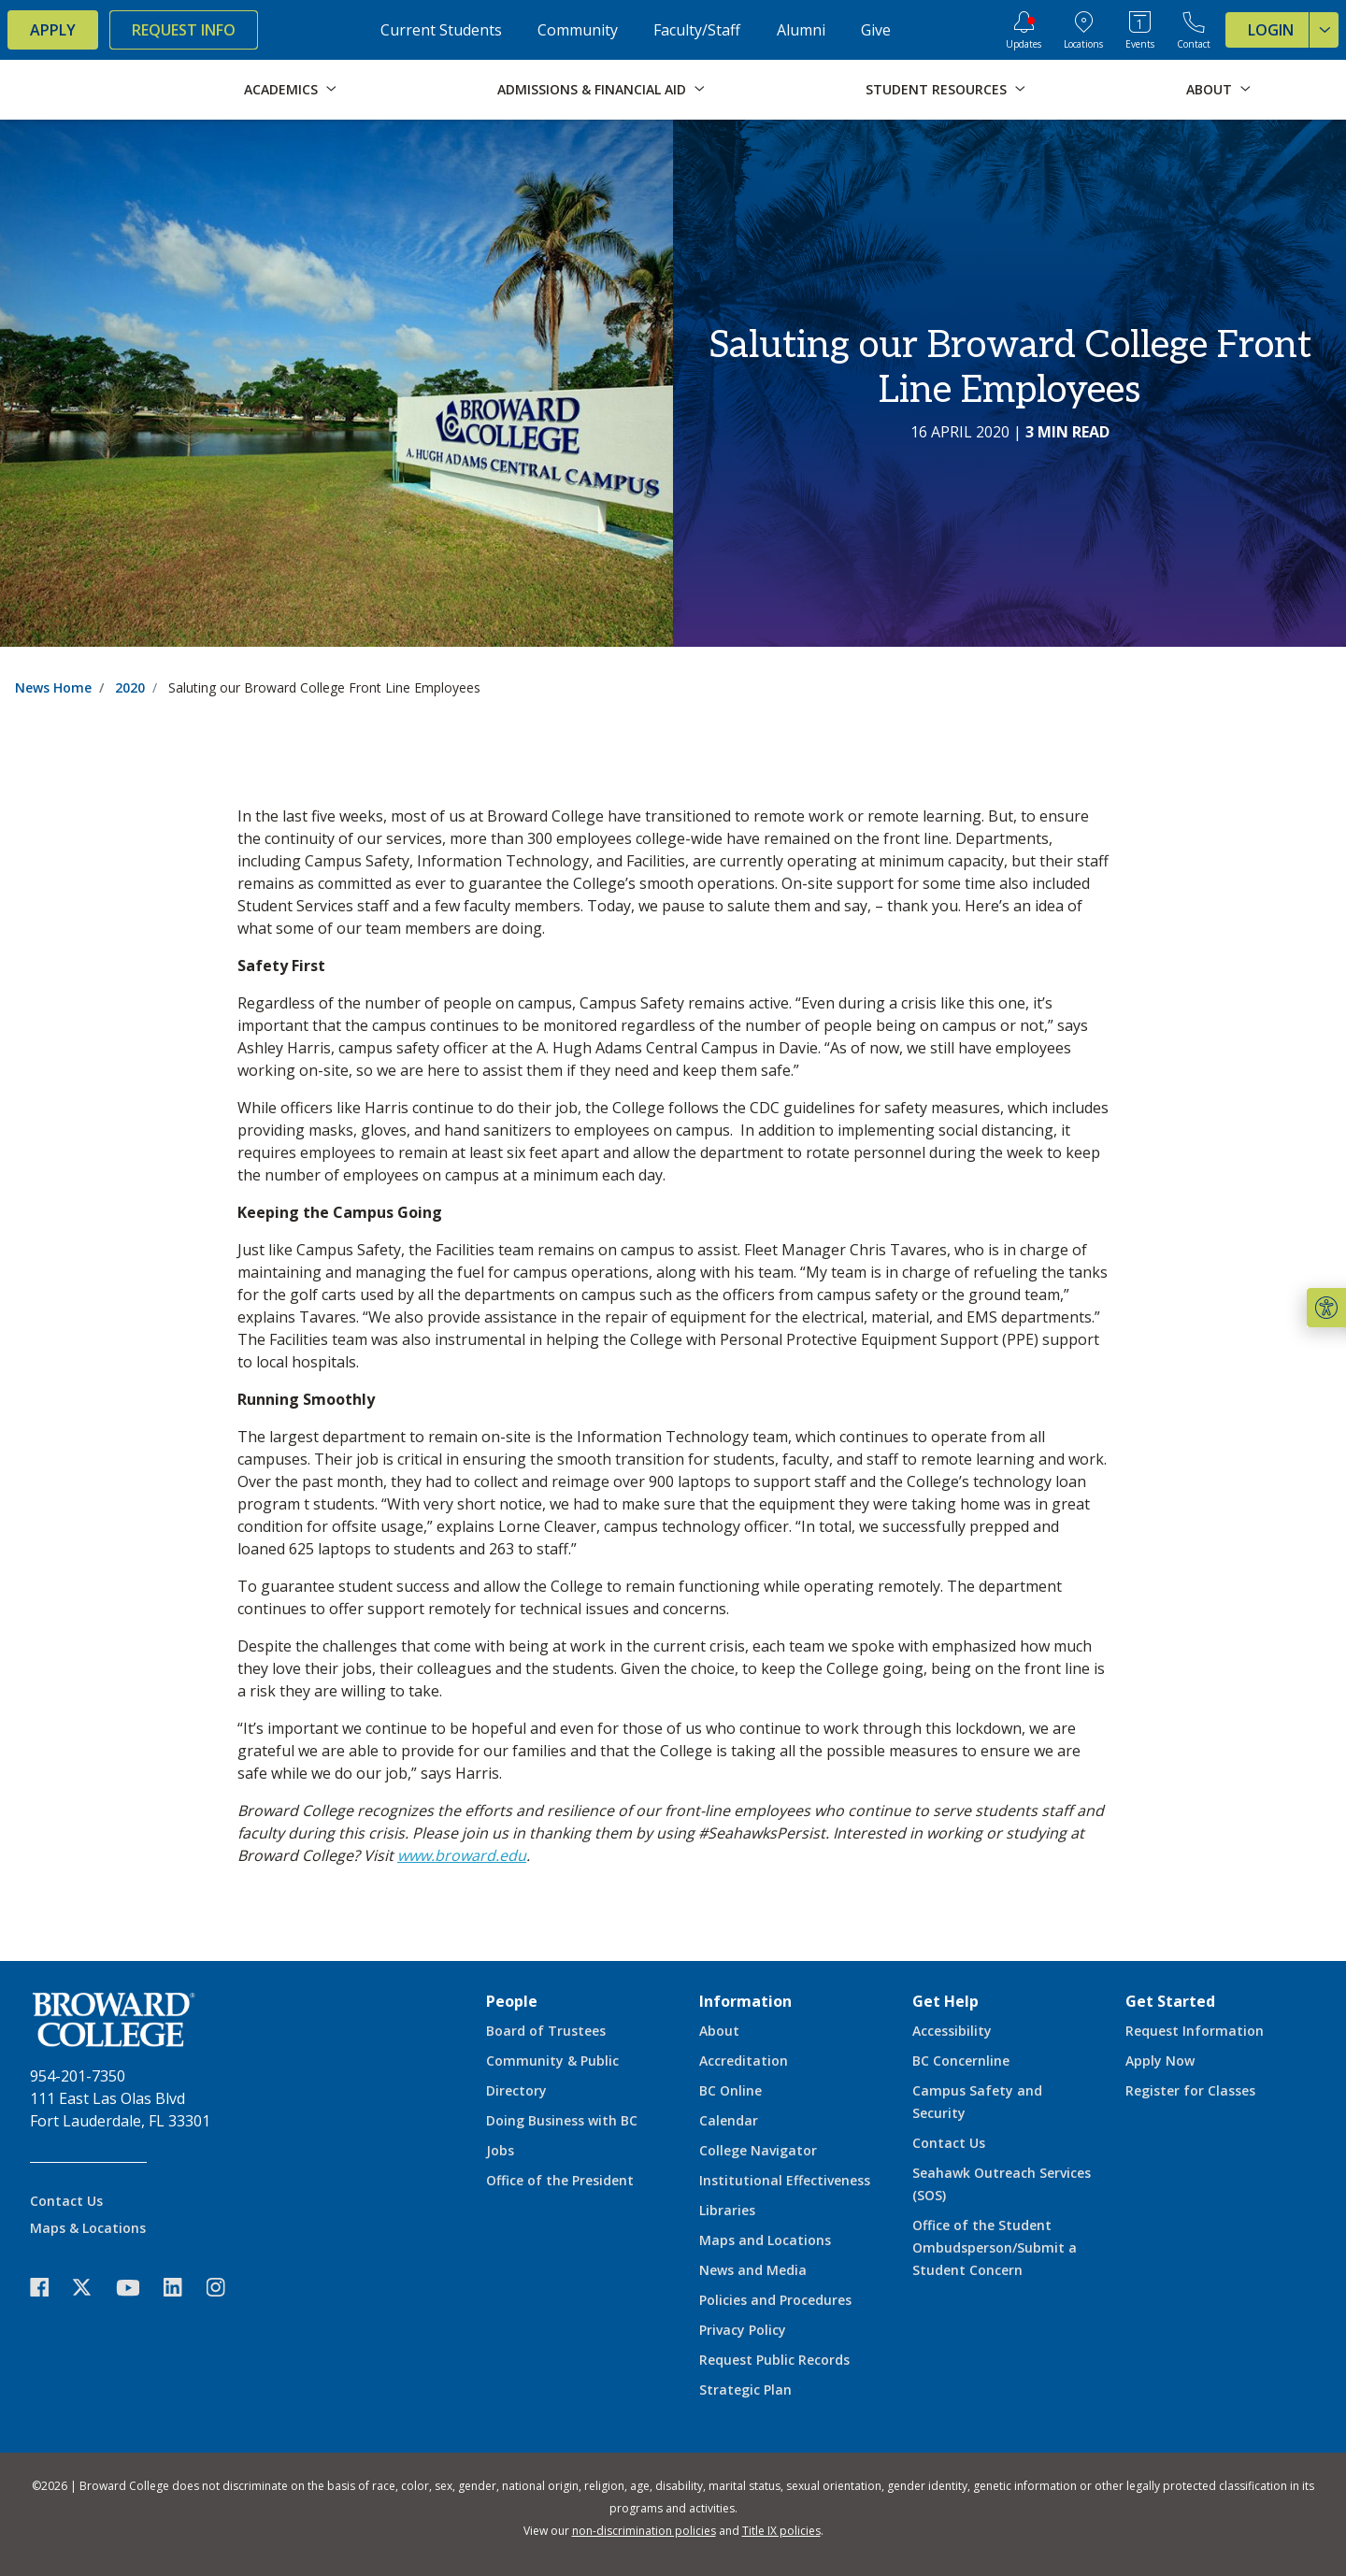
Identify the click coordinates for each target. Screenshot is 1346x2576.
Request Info (184, 30)
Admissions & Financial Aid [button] (591, 89)
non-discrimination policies (644, 2531)
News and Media (753, 2270)
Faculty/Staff (696, 30)
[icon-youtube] (137, 2287)
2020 (130, 687)
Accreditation (743, 2060)
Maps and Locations (765, 2240)
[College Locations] (1083, 30)
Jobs (500, 2150)
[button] (1326, 1307)
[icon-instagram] (225, 2287)
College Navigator (758, 2150)
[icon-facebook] (48, 2287)
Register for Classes (1190, 2090)
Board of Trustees (546, 2030)
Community (577, 30)
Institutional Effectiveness (784, 2180)
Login (1293, 30)
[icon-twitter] (91, 2287)
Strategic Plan (745, 2389)
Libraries (727, 2210)
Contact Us (66, 2201)
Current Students (441, 30)
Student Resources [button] (936, 89)
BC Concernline (961, 2060)
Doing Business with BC (561, 2120)
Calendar (728, 2120)
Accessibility (952, 2030)
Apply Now (1160, 2060)
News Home (53, 687)
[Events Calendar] (1140, 30)
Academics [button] (281, 89)
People (511, 2001)
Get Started (1170, 2001)
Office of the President (560, 2180)
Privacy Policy (742, 2330)
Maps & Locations (88, 2228)
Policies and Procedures (775, 2300)
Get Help (945, 2001)
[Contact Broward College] (1193, 30)
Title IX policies (781, 2531)
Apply (53, 30)
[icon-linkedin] (182, 2287)
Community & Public (552, 2060)
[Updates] (1023, 30)
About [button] (1209, 89)
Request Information (1194, 2030)
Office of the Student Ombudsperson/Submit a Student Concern (994, 2247)
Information (745, 2001)
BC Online (730, 2090)
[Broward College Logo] (82, 89)
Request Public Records (774, 2359)
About (719, 2030)
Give (876, 30)
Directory (516, 2090)
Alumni (801, 30)
